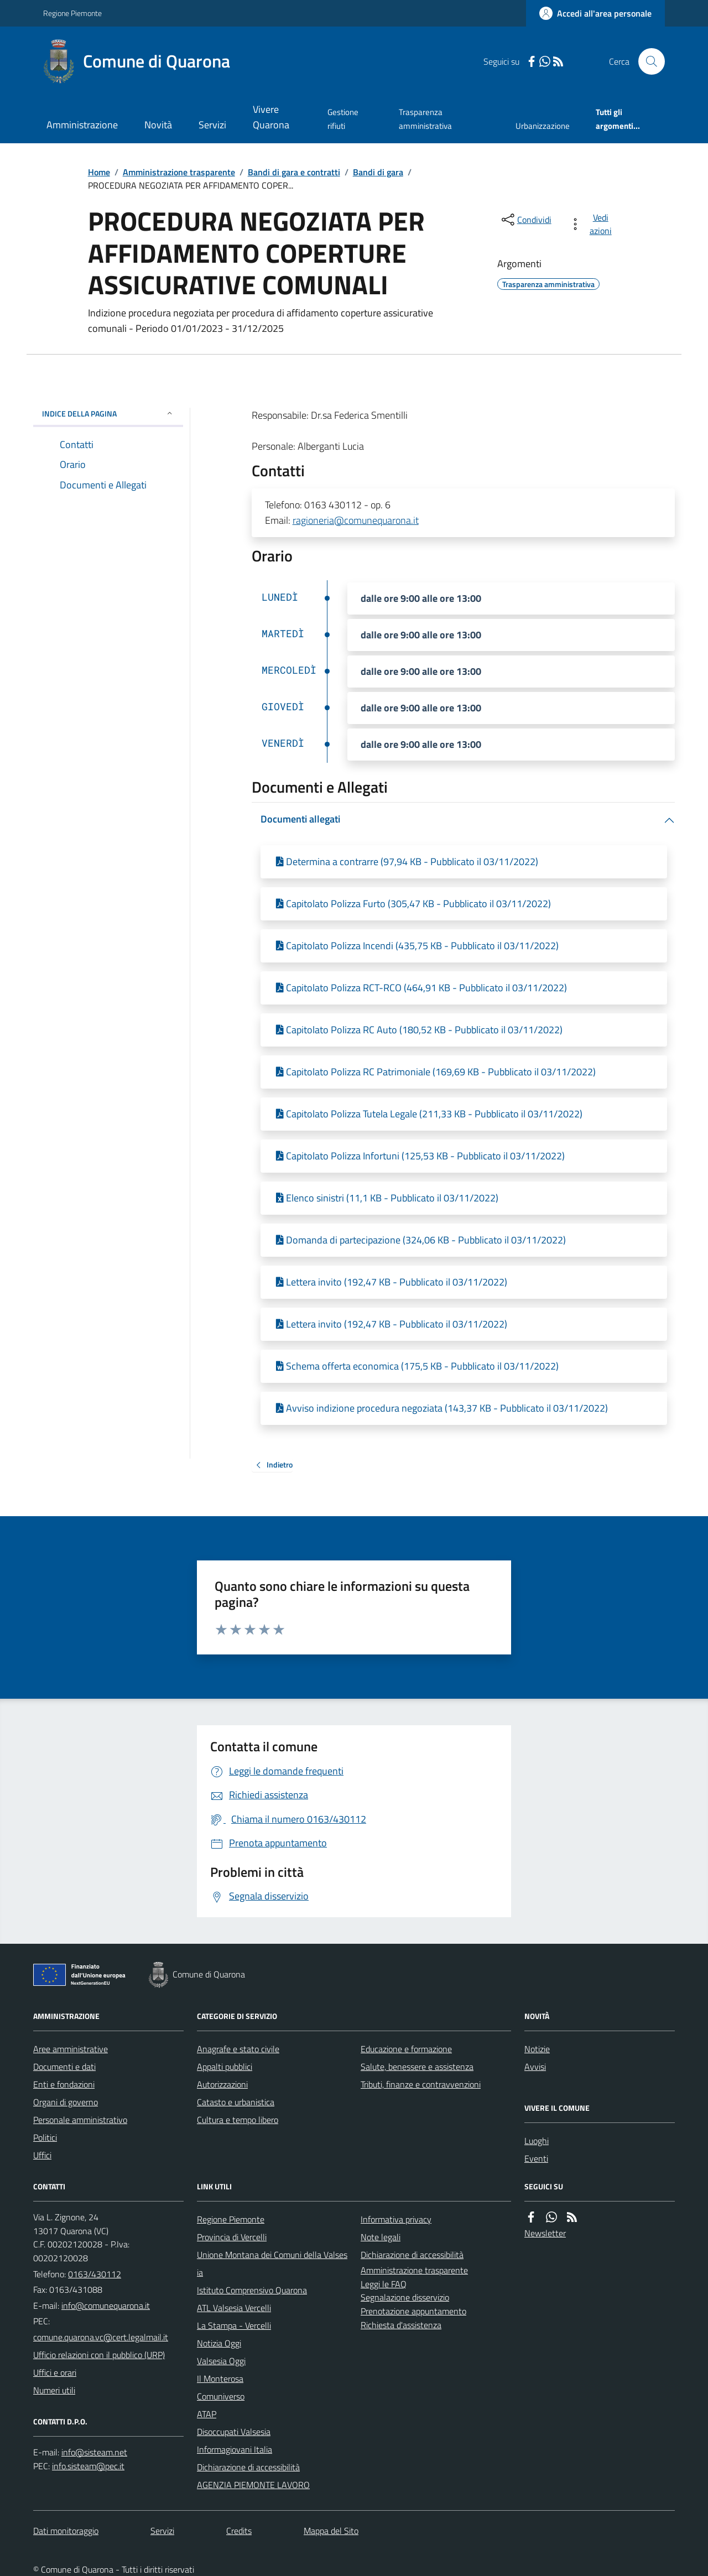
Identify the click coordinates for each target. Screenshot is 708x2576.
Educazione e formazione (406, 2048)
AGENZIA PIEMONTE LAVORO (253, 2484)
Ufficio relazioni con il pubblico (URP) (99, 2354)
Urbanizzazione (543, 125)
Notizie (537, 2048)
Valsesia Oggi (221, 2360)
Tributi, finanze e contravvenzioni (421, 2084)
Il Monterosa (220, 2378)
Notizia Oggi (219, 2343)
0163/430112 (94, 2274)
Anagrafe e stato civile (238, 2048)
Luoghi (536, 2140)
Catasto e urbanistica (235, 2102)
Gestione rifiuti (342, 119)
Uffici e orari (54, 2372)
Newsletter (545, 2233)
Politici (45, 2137)
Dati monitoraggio (65, 2530)
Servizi (212, 124)
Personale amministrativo (80, 2119)
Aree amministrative (70, 2048)
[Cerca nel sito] (647, 61)
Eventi (536, 2158)
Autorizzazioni (222, 2084)
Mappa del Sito (331, 2530)
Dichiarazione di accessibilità (248, 2467)
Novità (158, 124)
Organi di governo (65, 2102)
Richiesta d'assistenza (401, 2325)
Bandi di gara (378, 172)
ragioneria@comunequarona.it (356, 520)
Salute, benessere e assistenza (417, 2066)
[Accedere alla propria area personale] (595, 13)
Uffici (42, 2155)
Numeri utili (54, 2390)
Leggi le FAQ (384, 2284)
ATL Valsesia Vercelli (234, 2307)
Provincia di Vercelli (232, 2237)
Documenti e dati (64, 2066)
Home (99, 172)
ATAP (206, 2414)
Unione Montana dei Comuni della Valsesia (272, 2263)
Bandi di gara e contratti (294, 172)
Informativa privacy (396, 2219)
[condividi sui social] (525, 219)
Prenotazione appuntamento (413, 2311)
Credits (239, 2530)
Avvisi (535, 2066)
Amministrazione (82, 124)
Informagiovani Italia (234, 2449)
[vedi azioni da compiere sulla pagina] (592, 224)
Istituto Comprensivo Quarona (252, 2290)
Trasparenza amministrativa (425, 119)
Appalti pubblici (224, 2066)
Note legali (380, 2237)
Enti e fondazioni (64, 2084)
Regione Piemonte (72, 13)
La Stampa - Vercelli (234, 2325)
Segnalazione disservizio (405, 2297)
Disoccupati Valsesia (233, 2431)
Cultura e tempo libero (237, 2119)
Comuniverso (220, 2396)
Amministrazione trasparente (179, 172)
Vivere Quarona (271, 117)
